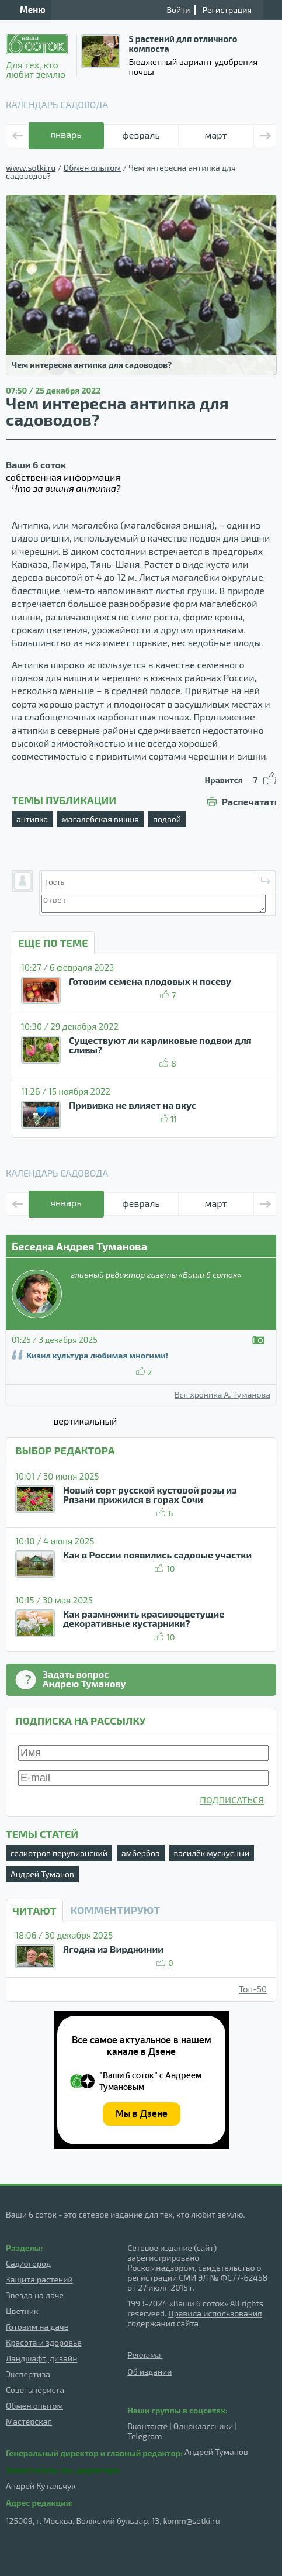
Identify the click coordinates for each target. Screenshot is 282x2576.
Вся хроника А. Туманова (222, 1395)
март (216, 134)
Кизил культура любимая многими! (97, 1355)
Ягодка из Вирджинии (113, 1948)
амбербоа (140, 1853)
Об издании (149, 2372)
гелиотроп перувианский (59, 1853)
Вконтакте (147, 2426)
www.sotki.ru (30, 168)
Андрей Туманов (42, 1874)
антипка (32, 819)
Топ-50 (253, 1989)
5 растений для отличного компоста (182, 43)
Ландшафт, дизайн (41, 2358)
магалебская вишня (100, 819)
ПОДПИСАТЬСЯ (232, 1799)
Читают (34, 1910)
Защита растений (39, 2279)
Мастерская (29, 2421)
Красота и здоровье (44, 2342)
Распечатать (249, 801)
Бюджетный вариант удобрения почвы (192, 66)
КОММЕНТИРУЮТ (115, 1909)
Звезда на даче (35, 2295)
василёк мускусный (212, 1853)
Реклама (144, 2355)
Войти (178, 10)
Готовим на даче (37, 2327)
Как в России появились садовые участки (157, 1554)
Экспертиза (28, 2374)
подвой (167, 819)
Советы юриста (35, 2390)
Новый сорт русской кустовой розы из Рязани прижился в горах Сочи (149, 1494)
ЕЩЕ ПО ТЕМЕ (53, 942)
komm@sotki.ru (191, 2521)
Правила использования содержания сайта (194, 2318)
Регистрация (227, 10)
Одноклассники (203, 2426)
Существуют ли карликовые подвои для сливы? (160, 1044)
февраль (140, 134)
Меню (26, 9)
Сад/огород (28, 2263)
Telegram (144, 2436)
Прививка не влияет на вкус (132, 1105)
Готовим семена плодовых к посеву (150, 981)
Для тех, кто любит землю (37, 56)
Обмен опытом (92, 168)
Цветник (22, 2311)
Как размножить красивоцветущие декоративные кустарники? (143, 1618)
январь (65, 134)
